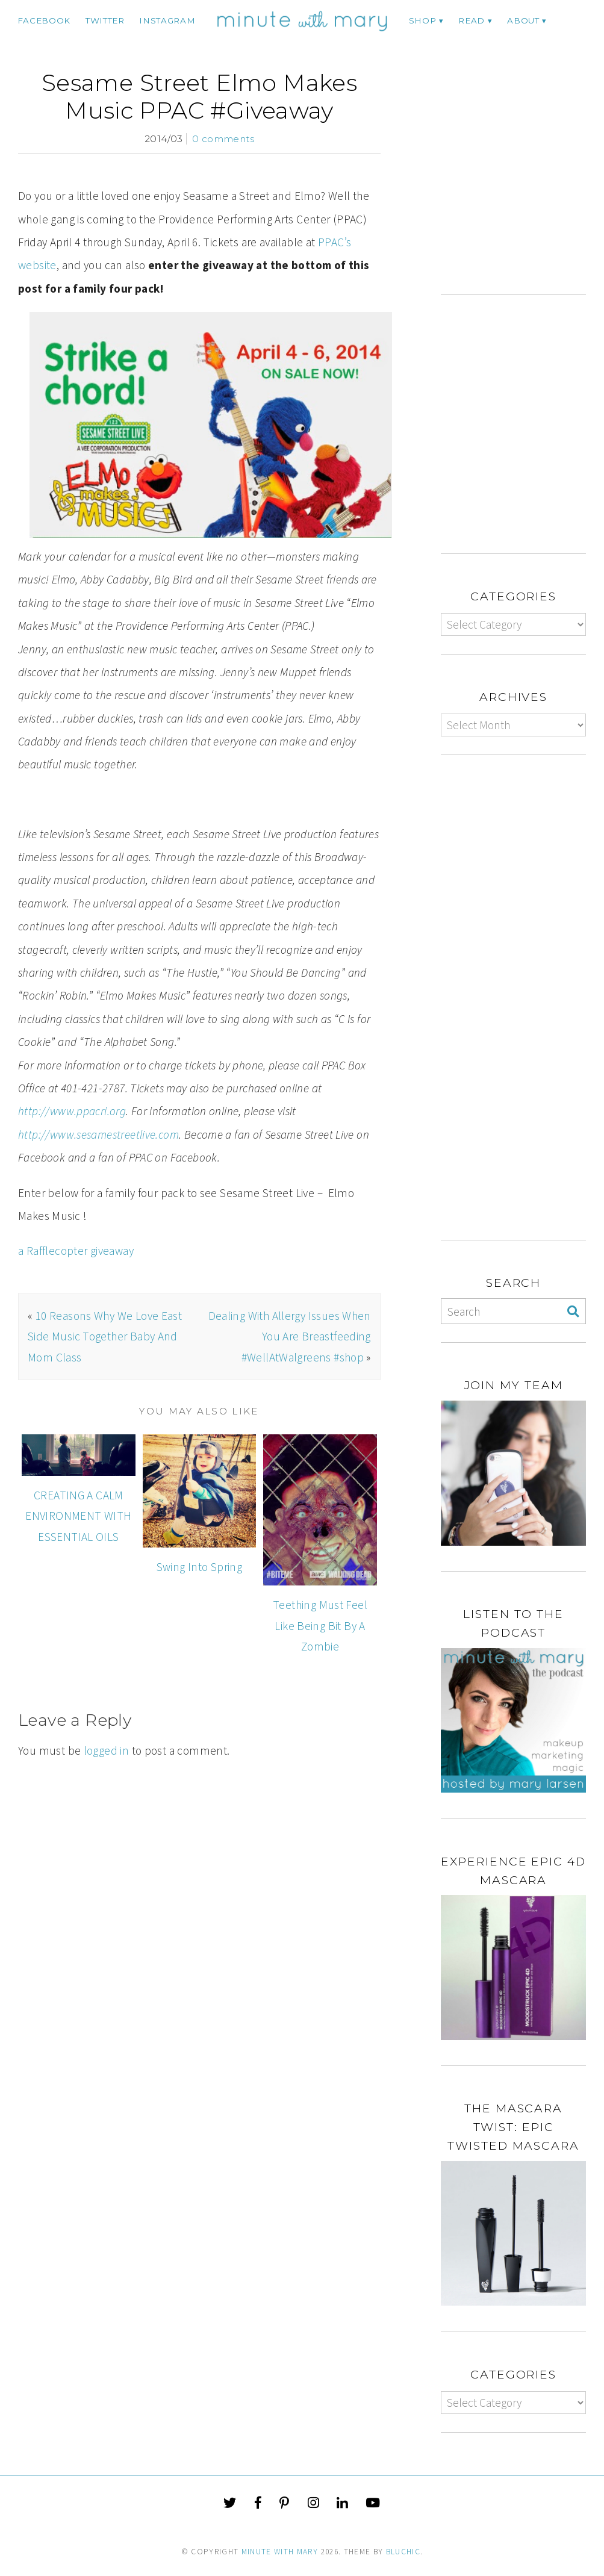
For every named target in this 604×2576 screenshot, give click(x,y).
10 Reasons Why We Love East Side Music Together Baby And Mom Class (105, 1336)
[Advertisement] (522, 181)
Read (471, 20)
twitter (105, 20)
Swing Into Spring (200, 1567)
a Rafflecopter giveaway (76, 1250)
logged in (106, 1750)
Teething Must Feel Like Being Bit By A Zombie (320, 1626)
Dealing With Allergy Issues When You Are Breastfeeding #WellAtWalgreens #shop (289, 1336)
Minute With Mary (280, 2551)
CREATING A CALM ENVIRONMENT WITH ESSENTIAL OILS (78, 1516)
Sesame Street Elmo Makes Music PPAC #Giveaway (199, 97)
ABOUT (523, 20)
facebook (43, 20)
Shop (423, 20)
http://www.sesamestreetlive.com (98, 1134)
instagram (167, 20)
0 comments (223, 139)
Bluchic (403, 2551)
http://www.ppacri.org (72, 1111)
